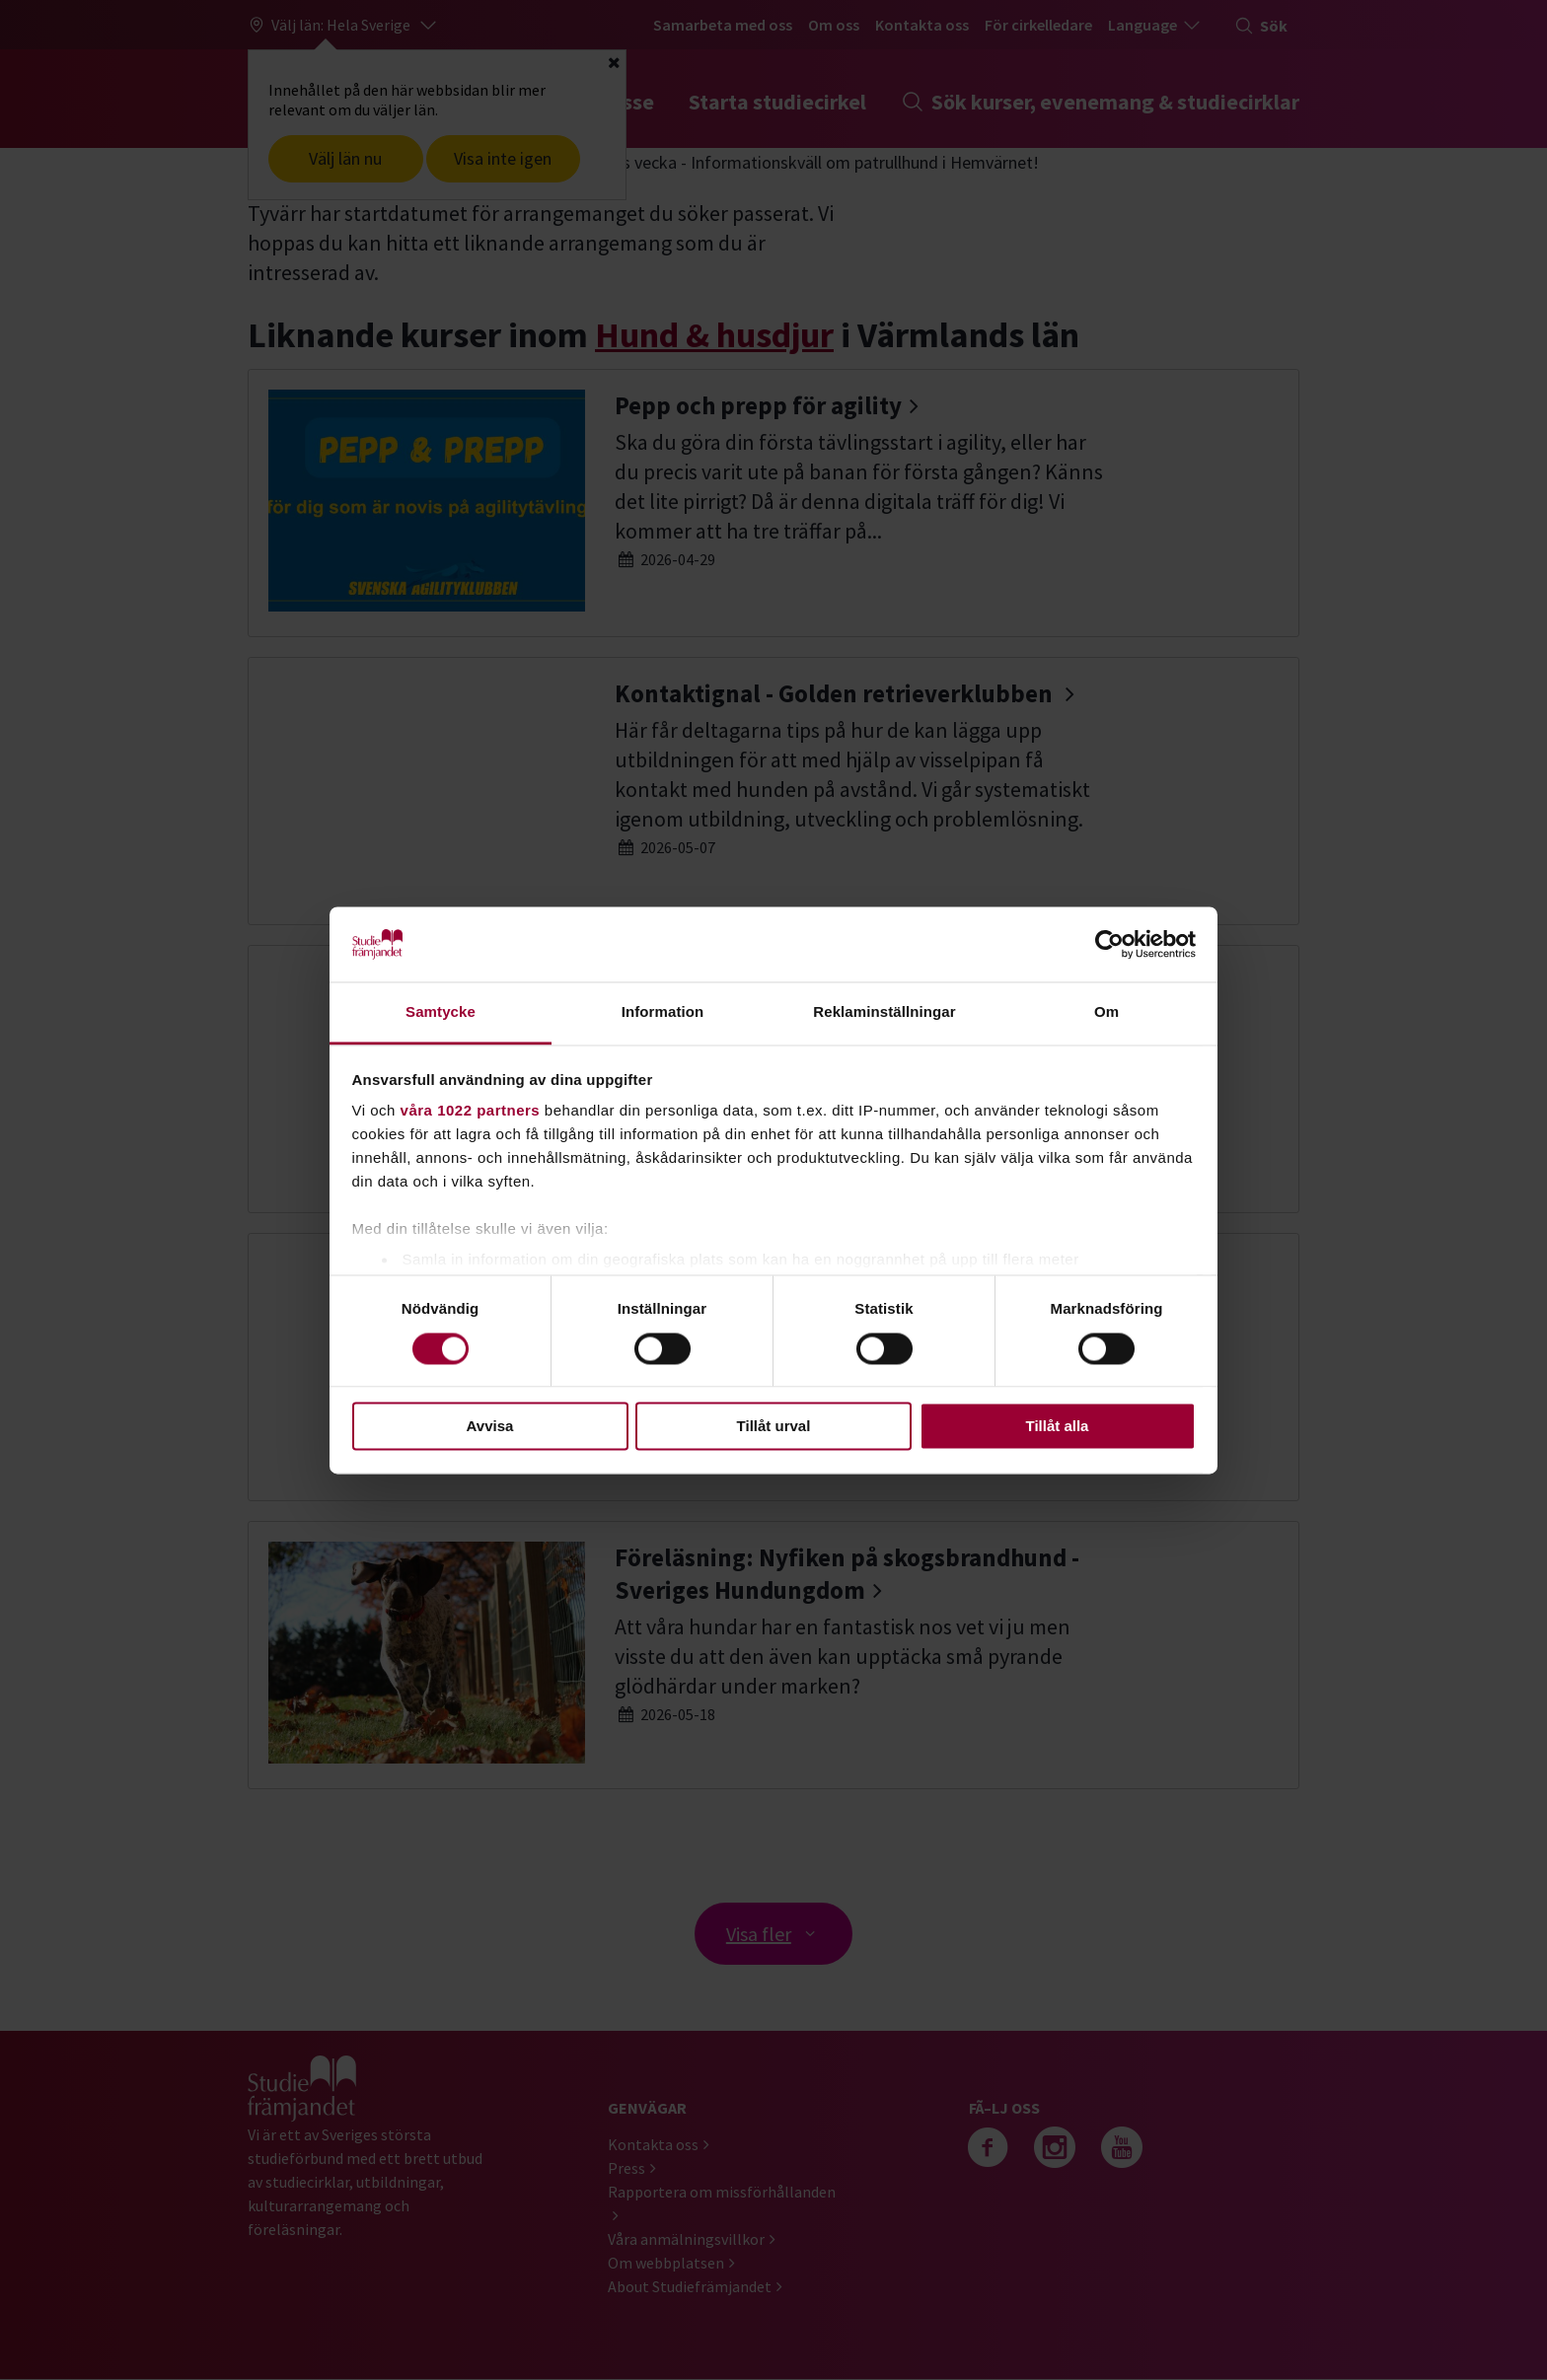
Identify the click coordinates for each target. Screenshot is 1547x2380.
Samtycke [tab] (440, 1012)
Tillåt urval (774, 1426)
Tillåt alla (1057, 1426)
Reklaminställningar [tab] (884, 1012)
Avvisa (490, 1426)
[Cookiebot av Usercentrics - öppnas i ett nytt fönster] (1109, 944)
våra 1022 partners (471, 1111)
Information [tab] (663, 1012)
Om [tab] (1106, 1012)
